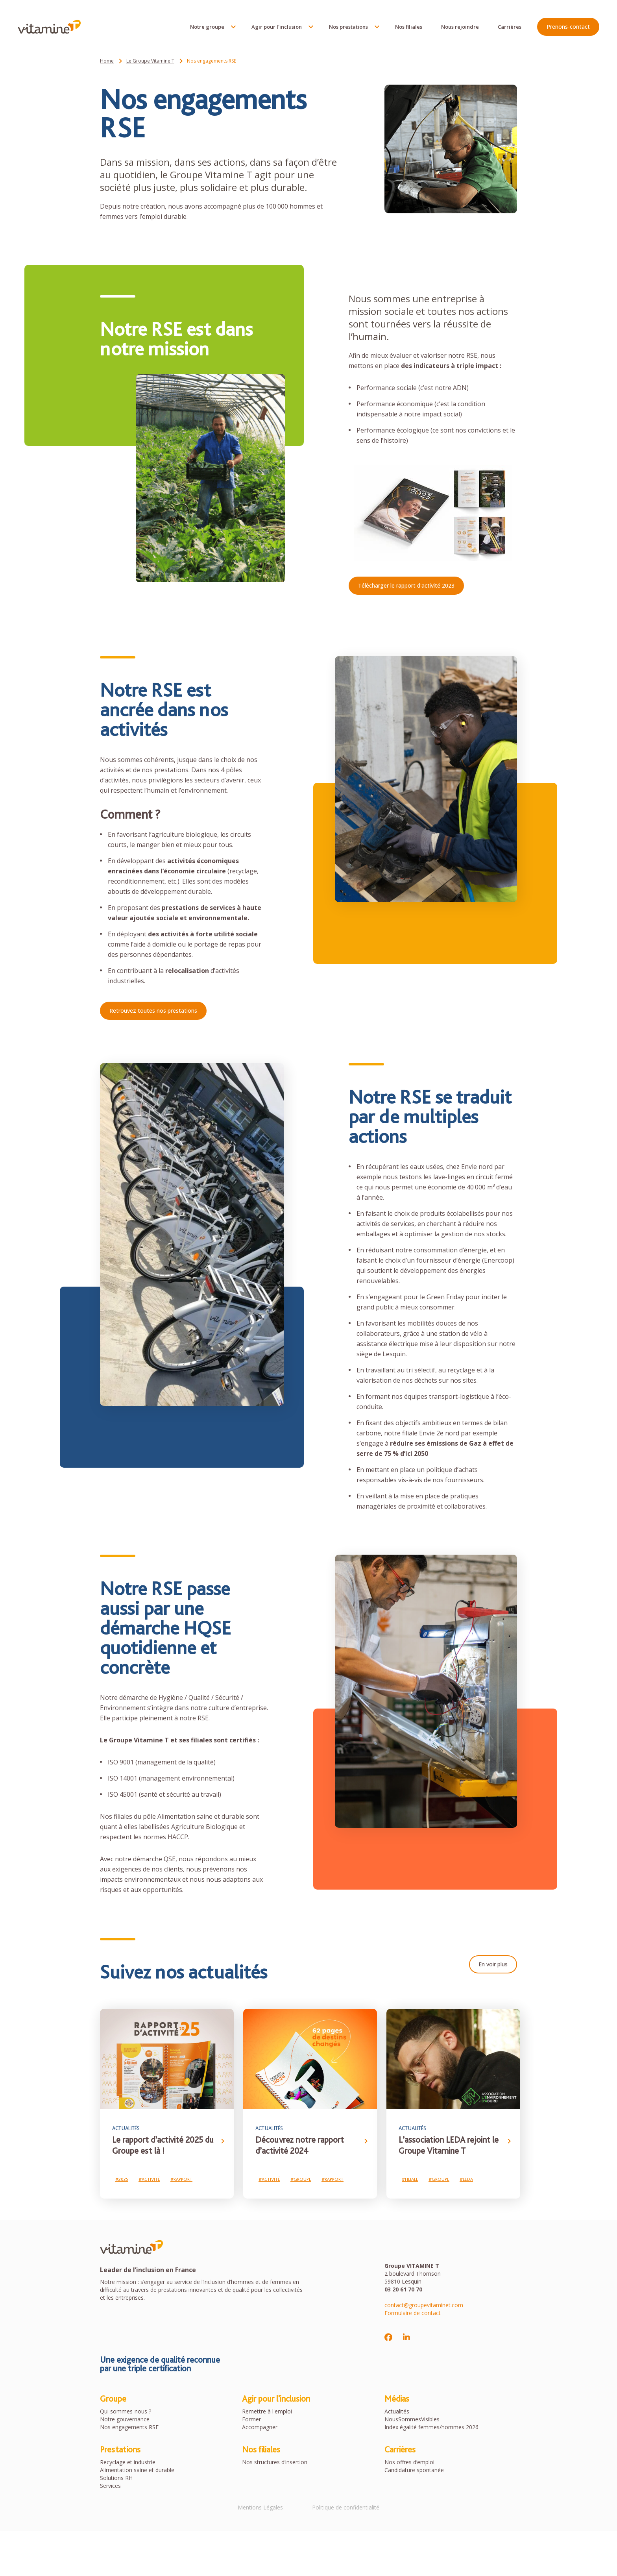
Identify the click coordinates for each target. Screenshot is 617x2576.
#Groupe (300, 2180)
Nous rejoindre (458, 28)
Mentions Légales (259, 2508)
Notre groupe (205, 28)
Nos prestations (346, 28)
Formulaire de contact (412, 2313)
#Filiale (410, 2180)
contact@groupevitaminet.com (423, 2306)
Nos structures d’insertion (274, 2463)
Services (110, 2487)
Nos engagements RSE (129, 2428)
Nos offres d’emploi (409, 2463)
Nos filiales (406, 28)
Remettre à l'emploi (267, 2412)
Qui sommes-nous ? (125, 2412)
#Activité (149, 2180)
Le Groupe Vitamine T (150, 60)
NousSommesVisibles (412, 2420)
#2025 (121, 2180)
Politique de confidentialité (347, 2508)
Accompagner (259, 2428)
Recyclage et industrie (127, 2463)
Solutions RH (116, 2479)
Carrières (507, 28)
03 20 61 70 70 (403, 2290)
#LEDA (466, 2180)
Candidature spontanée (414, 2471)
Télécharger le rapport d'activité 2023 (406, 585)
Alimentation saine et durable (137, 2471)
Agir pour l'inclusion (274, 28)
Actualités (396, 2412)
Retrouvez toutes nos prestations (153, 1010)
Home (107, 60)
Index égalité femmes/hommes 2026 (431, 2428)
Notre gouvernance (125, 2420)
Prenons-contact (566, 28)
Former (251, 2420)
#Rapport (181, 2180)
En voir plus (493, 1964)
